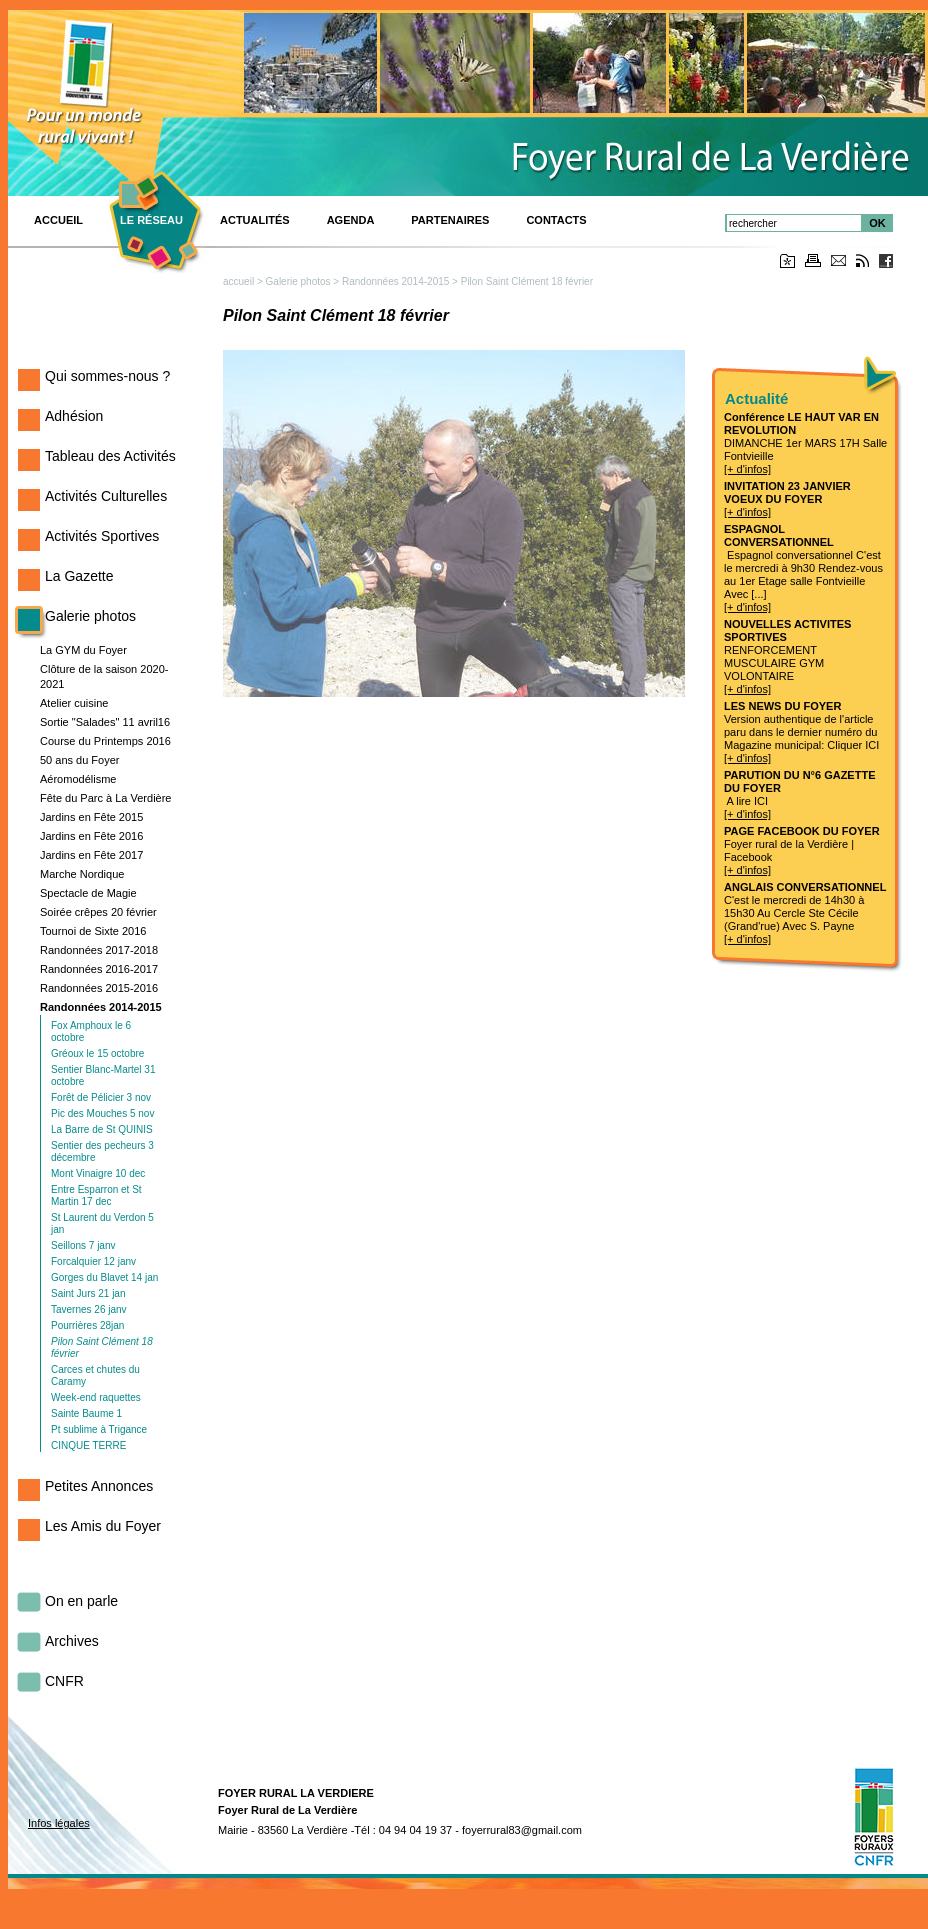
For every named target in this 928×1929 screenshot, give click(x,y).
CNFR (64, 1681)
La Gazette (79, 576)
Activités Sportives (102, 536)
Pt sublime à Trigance (99, 1429)
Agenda (351, 220)
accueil (238, 281)
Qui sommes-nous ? (107, 376)
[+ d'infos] (747, 469)
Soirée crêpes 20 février (98, 912)
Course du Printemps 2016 (105, 741)
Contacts (556, 220)
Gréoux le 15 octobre (97, 1053)
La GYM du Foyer (83, 650)
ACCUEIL (58, 220)
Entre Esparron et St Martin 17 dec (96, 1195)
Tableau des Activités (110, 456)
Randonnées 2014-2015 (101, 1007)
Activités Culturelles (106, 496)
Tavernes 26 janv (89, 1309)
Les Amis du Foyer (103, 1526)
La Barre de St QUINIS (102, 1129)
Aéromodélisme (78, 779)
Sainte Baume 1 (86, 1413)
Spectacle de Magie (88, 893)
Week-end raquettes (96, 1397)
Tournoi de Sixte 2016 (93, 931)
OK (877, 223)
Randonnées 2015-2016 (99, 988)
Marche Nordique (82, 874)
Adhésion (74, 416)
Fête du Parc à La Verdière (105, 798)
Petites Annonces (99, 1486)
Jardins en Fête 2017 (91, 855)
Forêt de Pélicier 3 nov (101, 1097)
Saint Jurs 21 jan (88, 1293)
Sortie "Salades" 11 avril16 (105, 722)
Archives (72, 1641)
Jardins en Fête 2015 (91, 817)
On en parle (81, 1601)
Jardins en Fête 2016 (91, 836)
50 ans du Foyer (80, 760)
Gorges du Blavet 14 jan (104, 1277)
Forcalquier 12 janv (93, 1261)
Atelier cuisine (74, 703)
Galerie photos (90, 616)
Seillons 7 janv (83, 1245)
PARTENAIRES (450, 220)
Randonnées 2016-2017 (99, 969)
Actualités (255, 220)
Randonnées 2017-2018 (99, 950)
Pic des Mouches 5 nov (102, 1113)
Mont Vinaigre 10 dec (98, 1173)
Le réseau (151, 220)
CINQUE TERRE (88, 1445)
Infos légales (59, 1823)
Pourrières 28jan (87, 1325)
